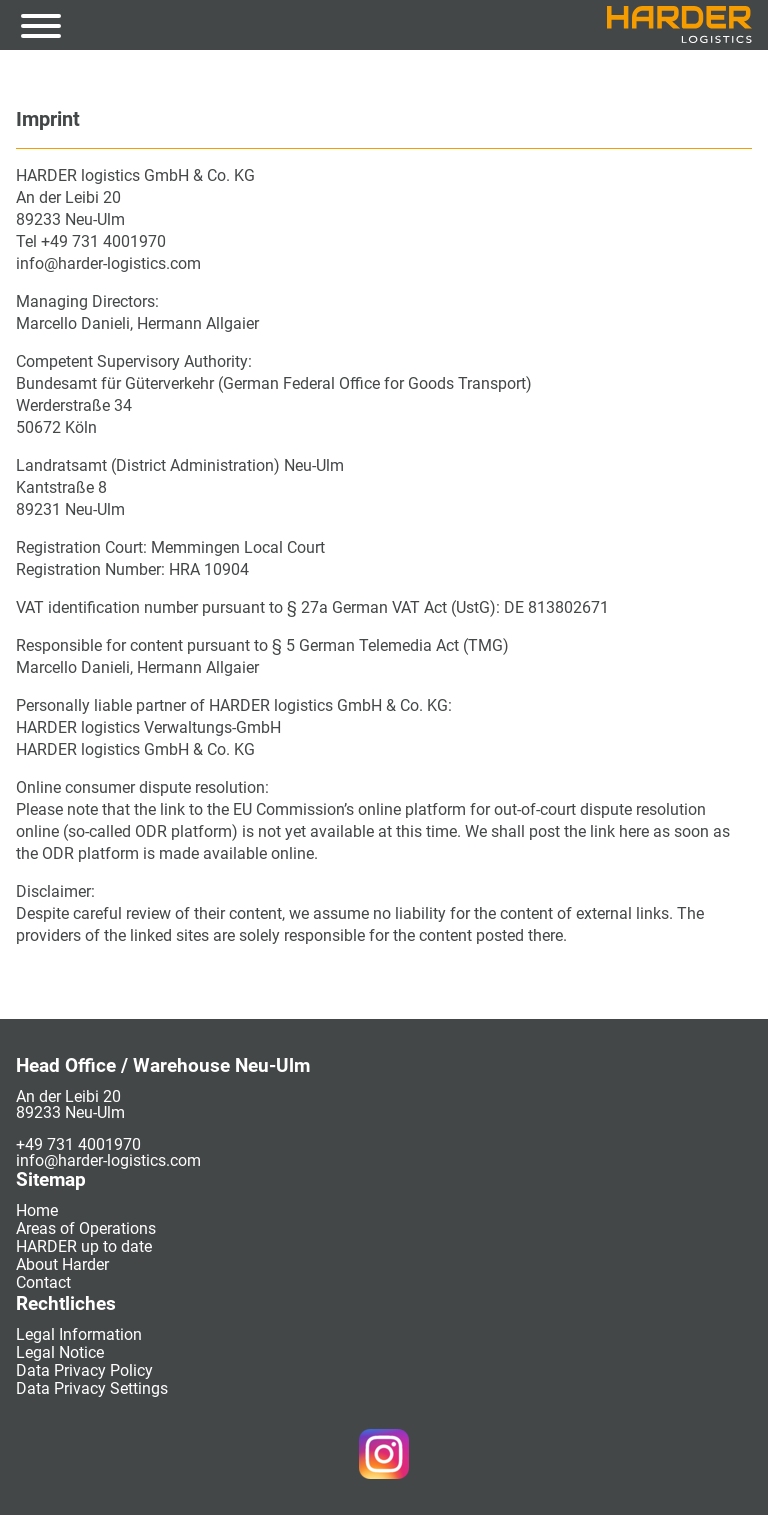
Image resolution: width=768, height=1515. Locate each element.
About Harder (62, 1264)
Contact (43, 1282)
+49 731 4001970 (78, 1144)
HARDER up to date (84, 1246)
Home (37, 1210)
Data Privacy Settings (92, 1388)
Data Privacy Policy (84, 1370)
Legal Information (79, 1334)
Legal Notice (60, 1352)
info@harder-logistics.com (108, 1160)
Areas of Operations (86, 1228)
